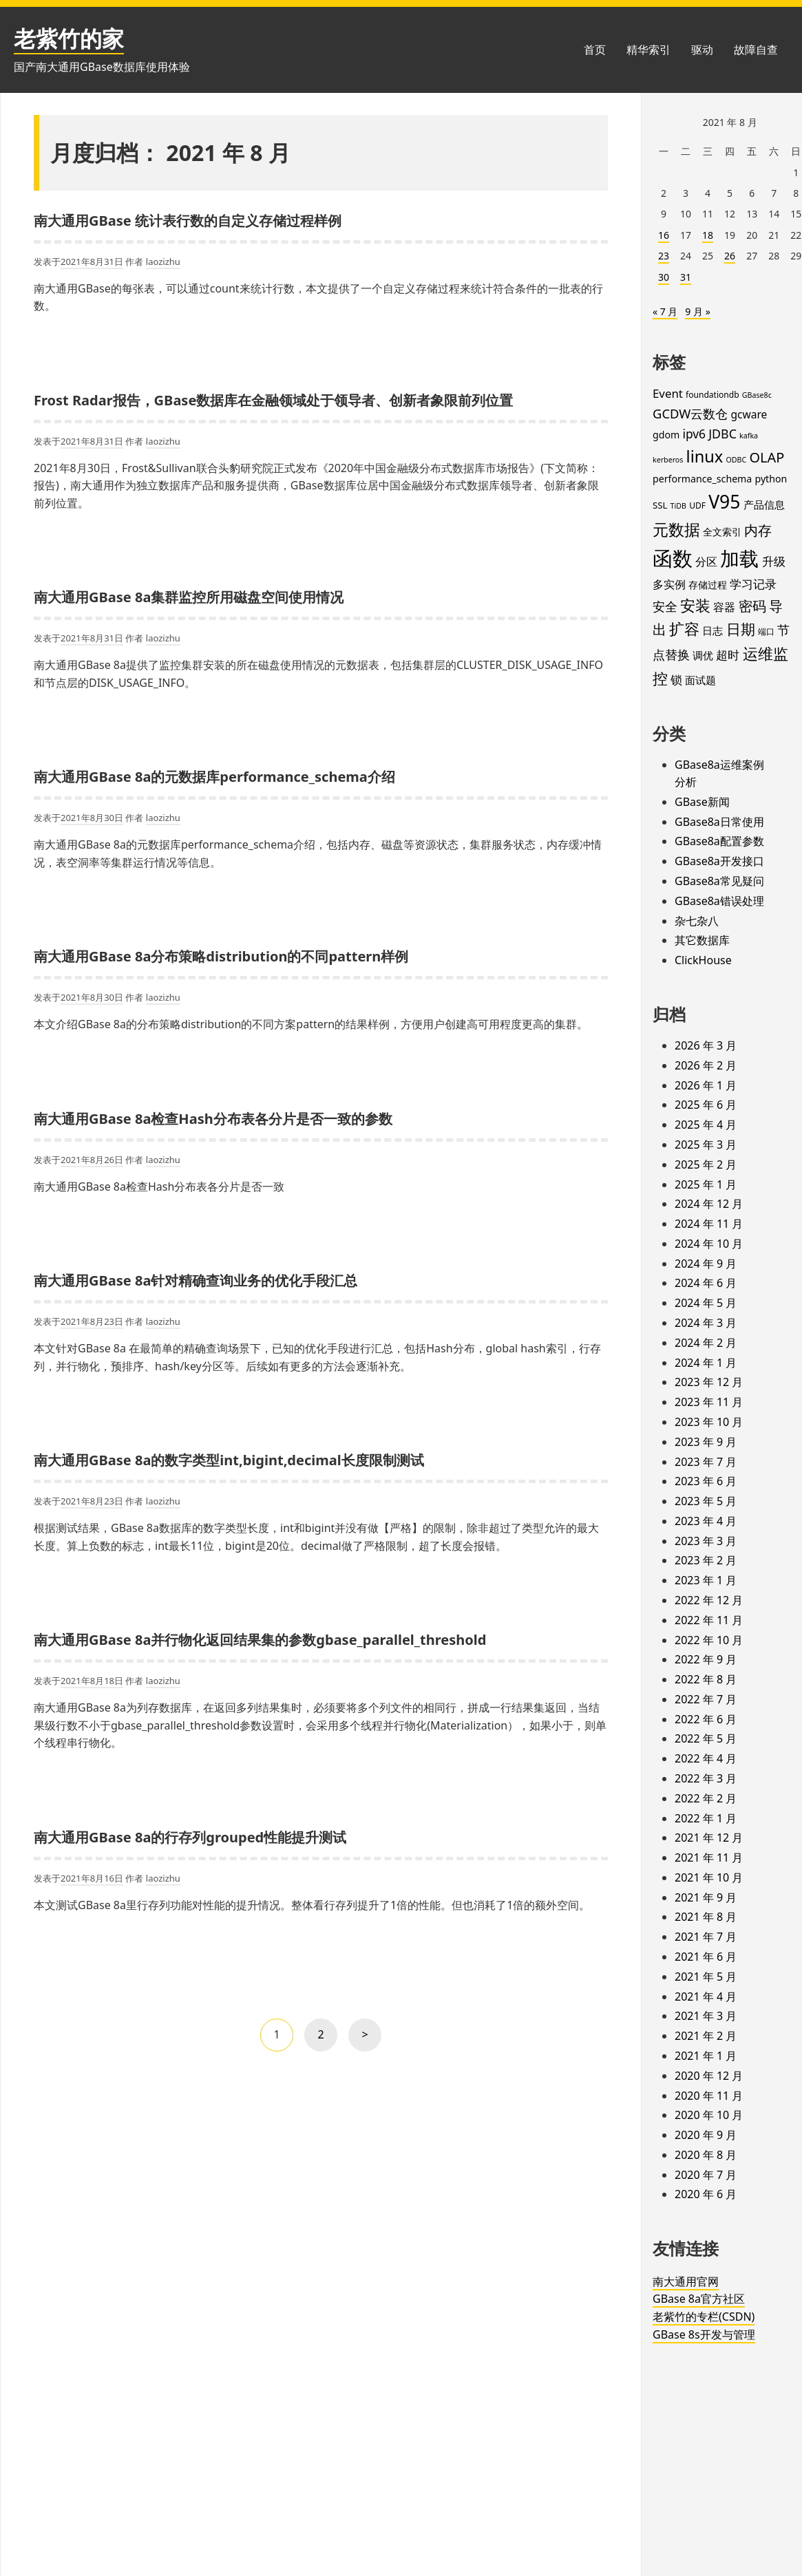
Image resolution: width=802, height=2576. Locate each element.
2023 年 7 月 (706, 1461)
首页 (595, 49)
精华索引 (648, 49)
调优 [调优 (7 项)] (703, 655)
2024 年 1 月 (706, 1362)
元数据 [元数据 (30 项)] (676, 529)
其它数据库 (702, 940)
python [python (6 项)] (770, 478)
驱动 (702, 49)
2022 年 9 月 (706, 1659)
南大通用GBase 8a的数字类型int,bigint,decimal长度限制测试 (229, 1460)
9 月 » (697, 311)
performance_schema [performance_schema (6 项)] (702, 478)
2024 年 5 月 (706, 1302)
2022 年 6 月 (706, 1719)
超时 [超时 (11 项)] (727, 654)
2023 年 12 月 (709, 1382)
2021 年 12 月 (709, 1837)
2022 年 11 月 (709, 1620)
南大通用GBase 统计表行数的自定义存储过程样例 (187, 220)
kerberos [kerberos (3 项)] (668, 460)
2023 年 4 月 (706, 1521)
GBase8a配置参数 (719, 841)
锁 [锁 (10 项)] (676, 680)
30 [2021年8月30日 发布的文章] (663, 277)
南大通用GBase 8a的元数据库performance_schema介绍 (214, 776)
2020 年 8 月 (706, 2154)
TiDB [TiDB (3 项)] (678, 506)
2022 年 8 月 (706, 1679)
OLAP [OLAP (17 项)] (766, 457)
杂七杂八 (697, 920)
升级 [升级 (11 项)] (773, 561)
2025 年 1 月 (706, 1184)
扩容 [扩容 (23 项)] (684, 629)
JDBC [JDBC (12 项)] (722, 433)
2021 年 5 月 (706, 1976)
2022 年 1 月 (706, 1818)
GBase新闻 (702, 801)
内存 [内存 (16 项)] (758, 530)
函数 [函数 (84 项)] (673, 558)
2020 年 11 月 (709, 2095)
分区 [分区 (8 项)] (706, 561)
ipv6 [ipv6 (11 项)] (694, 433)
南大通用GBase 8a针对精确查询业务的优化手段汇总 (195, 1280)
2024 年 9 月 (706, 1263)
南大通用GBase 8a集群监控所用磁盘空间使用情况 (189, 597)
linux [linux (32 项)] (705, 456)
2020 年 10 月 (709, 2114)
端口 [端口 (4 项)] (766, 631)
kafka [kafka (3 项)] (748, 435)
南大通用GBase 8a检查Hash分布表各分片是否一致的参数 (213, 1118)
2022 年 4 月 (706, 1758)
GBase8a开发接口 (719, 861)
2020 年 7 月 (706, 2174)
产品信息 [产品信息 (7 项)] (764, 504)
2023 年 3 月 (706, 1540)
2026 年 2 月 (706, 1065)
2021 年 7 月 (706, 1936)
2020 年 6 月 (706, 2194)
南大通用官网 (686, 2281)
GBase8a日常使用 (719, 821)
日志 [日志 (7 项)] (712, 630)
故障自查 (756, 49)
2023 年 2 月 (706, 1560)
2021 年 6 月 (706, 1956)
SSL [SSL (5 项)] (660, 505)
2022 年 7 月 (706, 1699)
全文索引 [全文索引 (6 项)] (722, 531)
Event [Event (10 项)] (668, 393)
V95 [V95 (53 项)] (724, 501)
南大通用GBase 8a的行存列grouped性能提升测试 (190, 1837)
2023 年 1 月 (706, 1580)
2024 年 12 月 (709, 1203)
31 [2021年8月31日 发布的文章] (685, 277)
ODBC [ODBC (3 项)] (736, 460)
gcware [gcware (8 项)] (748, 414)
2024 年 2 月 (706, 1342)
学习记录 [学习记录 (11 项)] (753, 583)
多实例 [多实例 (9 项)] (669, 584)
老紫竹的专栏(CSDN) (703, 2316)
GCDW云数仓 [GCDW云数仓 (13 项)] (690, 413)
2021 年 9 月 (706, 1897)
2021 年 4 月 (706, 1996)
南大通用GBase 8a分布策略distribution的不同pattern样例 (221, 956)
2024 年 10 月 (709, 1243)
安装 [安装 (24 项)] (695, 605)
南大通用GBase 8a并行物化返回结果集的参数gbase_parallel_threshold (260, 1639)
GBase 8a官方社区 (699, 2298)
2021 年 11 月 (709, 1857)
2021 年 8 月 (706, 1916)
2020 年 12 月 (709, 2075)
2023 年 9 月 (706, 1441)
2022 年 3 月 (706, 1778)
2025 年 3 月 (706, 1144)
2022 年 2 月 (706, 1798)
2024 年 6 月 (706, 1282)
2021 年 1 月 (706, 2055)
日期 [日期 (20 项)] (740, 629)
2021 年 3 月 (706, 2015)
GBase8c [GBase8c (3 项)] (757, 395)
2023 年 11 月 (709, 1401)
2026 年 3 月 (706, 1045)
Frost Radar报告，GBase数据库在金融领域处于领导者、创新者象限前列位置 (273, 400)
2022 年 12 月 (709, 1600)
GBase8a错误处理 (719, 900)
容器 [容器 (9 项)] (724, 607)
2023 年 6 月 (706, 1481)
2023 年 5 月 (706, 1501)
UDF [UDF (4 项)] (697, 505)
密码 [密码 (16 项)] (752, 606)
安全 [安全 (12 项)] (665, 606)
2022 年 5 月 (706, 1738)
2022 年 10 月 (709, 1640)
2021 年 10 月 (709, 1877)
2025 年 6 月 (706, 1104)
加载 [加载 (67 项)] (739, 558)
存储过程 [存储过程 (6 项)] (707, 584)
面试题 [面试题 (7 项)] (700, 680)
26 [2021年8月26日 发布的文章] (729, 255)
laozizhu (163, 261)
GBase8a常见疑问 (719, 880)
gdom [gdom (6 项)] (666, 434)
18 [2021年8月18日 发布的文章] (707, 235)
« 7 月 (665, 311)
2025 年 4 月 (706, 1124)
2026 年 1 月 (706, 1085)
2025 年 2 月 (706, 1164)
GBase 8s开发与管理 (704, 2334)
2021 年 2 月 (706, 2035)
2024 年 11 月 (709, 1223)
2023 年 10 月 (709, 1421)
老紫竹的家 (69, 38)
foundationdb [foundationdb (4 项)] (712, 395)
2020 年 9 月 (706, 2134)
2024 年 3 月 (706, 1322)
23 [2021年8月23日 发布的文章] (663, 255)
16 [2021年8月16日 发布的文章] (663, 235)
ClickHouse (703, 960)
